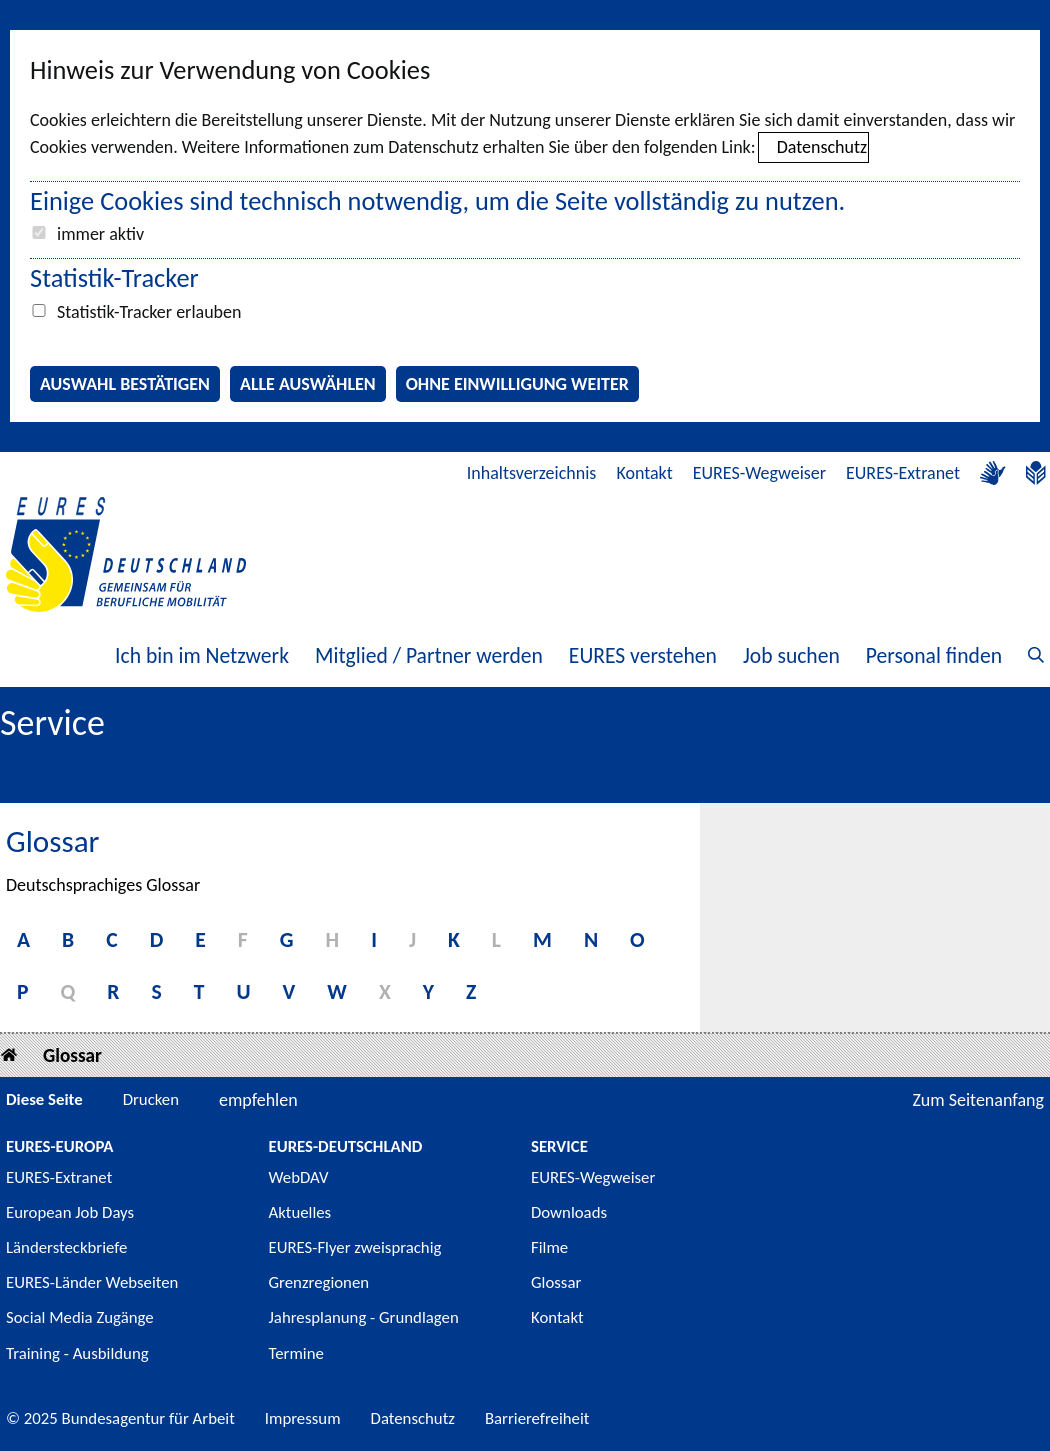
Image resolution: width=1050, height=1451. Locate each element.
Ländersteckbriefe (66, 1247)
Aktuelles (300, 1212)
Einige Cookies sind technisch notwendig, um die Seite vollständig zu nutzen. (437, 201)
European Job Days (70, 1212)
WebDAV (299, 1177)
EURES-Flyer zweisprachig (355, 1247)
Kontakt (644, 473)
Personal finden (934, 655)
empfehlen (258, 1100)
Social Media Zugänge (80, 1317)
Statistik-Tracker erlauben (149, 312)
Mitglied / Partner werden (429, 655)
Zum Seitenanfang (978, 1100)
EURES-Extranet (903, 473)
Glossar (72, 1055)
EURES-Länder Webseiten (92, 1282)
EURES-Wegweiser (759, 473)
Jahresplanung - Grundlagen (364, 1317)
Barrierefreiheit (537, 1418)
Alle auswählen (308, 384)
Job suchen (791, 655)
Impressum (303, 1418)
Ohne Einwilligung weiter (517, 384)
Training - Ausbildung (77, 1353)
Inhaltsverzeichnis (532, 473)
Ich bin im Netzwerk (202, 655)
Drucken (151, 1099)
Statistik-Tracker (114, 278)
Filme (549, 1247)
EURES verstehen (643, 655)
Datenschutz (822, 147)
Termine (296, 1353)
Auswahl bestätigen (125, 384)
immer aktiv (100, 234)
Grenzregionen (319, 1282)
